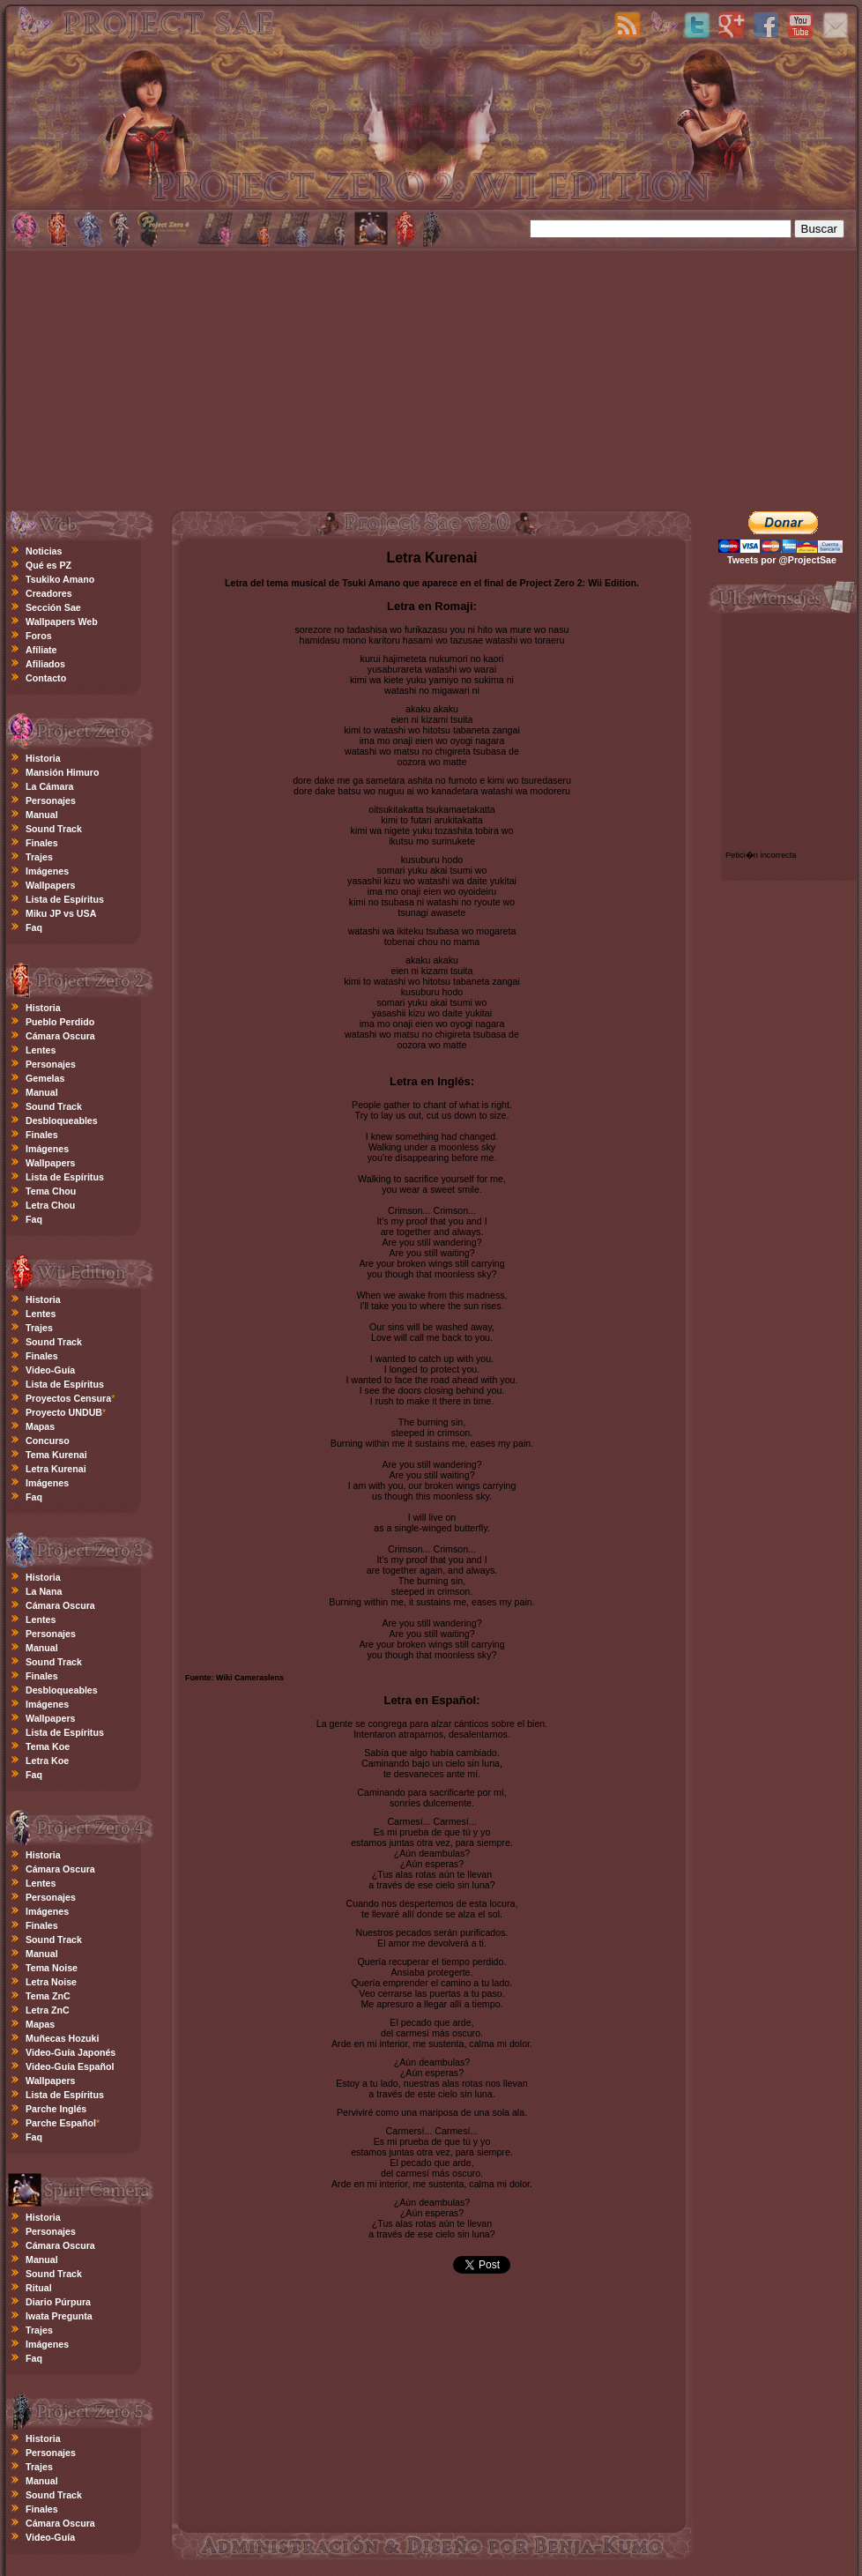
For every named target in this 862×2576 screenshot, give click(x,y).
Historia (43, 758)
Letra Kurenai (56, 1468)
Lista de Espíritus (65, 899)
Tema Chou (51, 1191)
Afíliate (41, 649)
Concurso (48, 1440)
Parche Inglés (56, 2108)
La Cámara (50, 786)
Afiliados (45, 664)
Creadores (49, 593)
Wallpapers (50, 885)
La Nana (44, 1591)
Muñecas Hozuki (63, 2038)
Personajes (51, 800)
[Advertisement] (432, 377)
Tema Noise (52, 1967)
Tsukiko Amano (60, 579)
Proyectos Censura (68, 1398)
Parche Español (61, 2123)
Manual (42, 814)
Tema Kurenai (56, 1454)
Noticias (44, 551)
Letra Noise (51, 1982)
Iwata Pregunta (59, 2316)
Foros (39, 635)
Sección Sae (53, 607)
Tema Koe (48, 1746)
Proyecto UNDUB (64, 1412)
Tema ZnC (48, 1996)
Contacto (46, 678)
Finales (42, 843)
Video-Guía (50, 1370)
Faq (34, 927)
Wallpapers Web (62, 621)
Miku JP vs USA (61, 913)
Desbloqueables (62, 1120)
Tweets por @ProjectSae (781, 560)
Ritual (39, 2287)
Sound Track (54, 828)
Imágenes (47, 871)
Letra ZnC (48, 2010)
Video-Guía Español (70, 2066)
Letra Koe (47, 1760)
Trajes (39, 857)
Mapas (40, 1426)
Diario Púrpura (58, 2302)
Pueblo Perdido (60, 1021)
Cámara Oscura (60, 1036)
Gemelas (45, 1078)
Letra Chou (50, 1205)
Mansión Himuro (62, 772)
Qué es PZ (48, 565)
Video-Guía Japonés (70, 2052)
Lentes (41, 1050)
